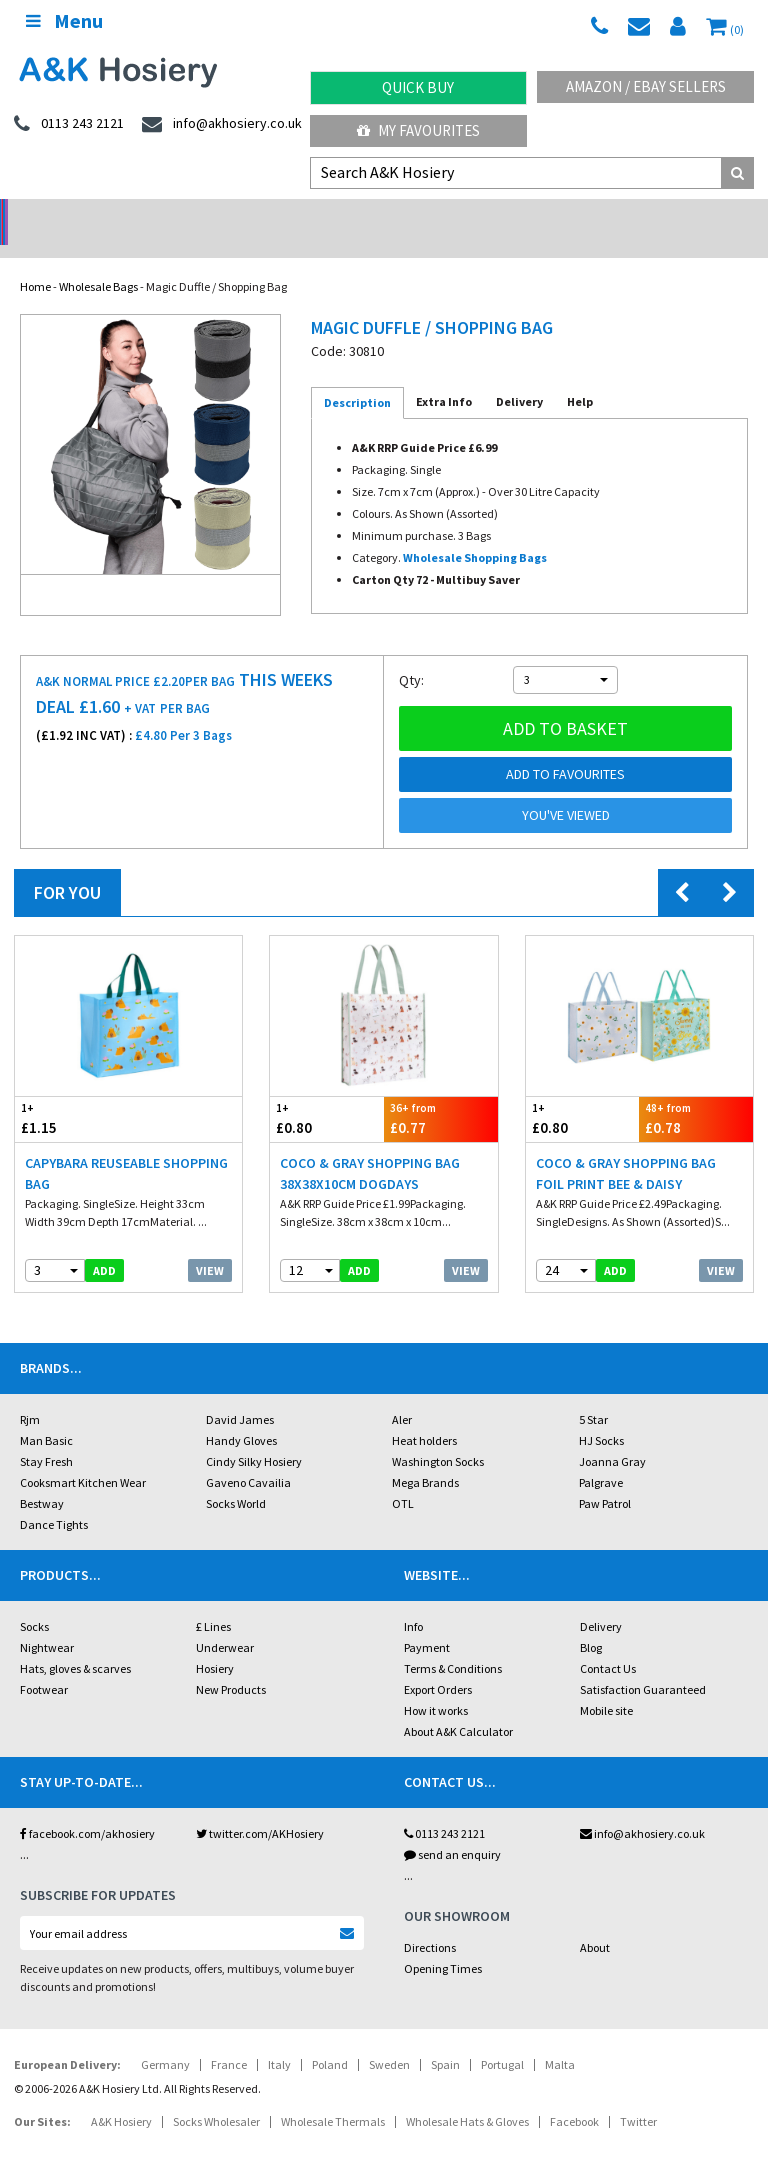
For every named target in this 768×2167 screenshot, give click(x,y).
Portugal (502, 2038)
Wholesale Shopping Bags (475, 531)
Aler (402, 1393)
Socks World (236, 1477)
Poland (330, 2038)
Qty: (411, 654)
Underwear (225, 1621)
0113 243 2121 (444, 1807)
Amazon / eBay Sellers (646, 86)
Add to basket (565, 702)
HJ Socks (601, 1414)
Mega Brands (425, 1456)
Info (413, 1600)
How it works (436, 1684)
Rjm (30, 1393)
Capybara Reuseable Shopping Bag (126, 1147)
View (210, 1244)
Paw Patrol (605, 1477)
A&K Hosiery (121, 2095)
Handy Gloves (241, 1414)
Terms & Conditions (453, 1642)
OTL (403, 1477)
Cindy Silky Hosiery (254, 1435)
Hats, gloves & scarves (75, 1642)
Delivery (601, 1600)
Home (35, 260)
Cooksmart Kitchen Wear (83, 1456)
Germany (165, 2038)
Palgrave (601, 1456)
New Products (231, 1663)
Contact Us (608, 1642)
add (104, 1244)
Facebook (574, 2095)
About (595, 1921)
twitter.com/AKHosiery (260, 1807)
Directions (430, 1921)
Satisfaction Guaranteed (643, 1663)
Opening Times (443, 1942)
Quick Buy (418, 87)
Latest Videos (672, 215)
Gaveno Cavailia (248, 1456)
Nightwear (47, 1621)
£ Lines (213, 1600)
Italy (279, 2038)
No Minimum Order (96, 215)
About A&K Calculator (458, 1705)
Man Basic (46, 1414)
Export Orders (438, 1663)
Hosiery (215, 1642)
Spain (445, 2038)
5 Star (593, 1393)
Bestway (42, 1477)
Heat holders (424, 1414)
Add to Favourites (565, 748)
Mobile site (606, 1684)
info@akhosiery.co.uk (642, 1807)
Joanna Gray (612, 1435)
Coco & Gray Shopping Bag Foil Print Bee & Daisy (626, 1147)
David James (240, 1393)
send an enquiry (452, 1828)
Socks (34, 1600)
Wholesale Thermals (333, 2095)
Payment (427, 1621)
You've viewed (566, 789)
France (229, 2038)
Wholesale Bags (98, 260)
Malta (560, 2038)
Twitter (638, 2095)
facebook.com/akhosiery (87, 1807)
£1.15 (72, 1092)
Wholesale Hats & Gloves (467, 2095)
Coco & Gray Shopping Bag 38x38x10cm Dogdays (370, 1147)
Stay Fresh (46, 1435)
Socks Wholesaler (216, 2095)
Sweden (389, 2038)
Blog (591, 1621)
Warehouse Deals (480, 215)
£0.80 (327, 1092)
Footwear (44, 1663)
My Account (288, 215)
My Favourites (418, 130)
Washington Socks (438, 1435)
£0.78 (696, 1092)
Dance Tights (54, 1498)
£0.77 (441, 1092)
